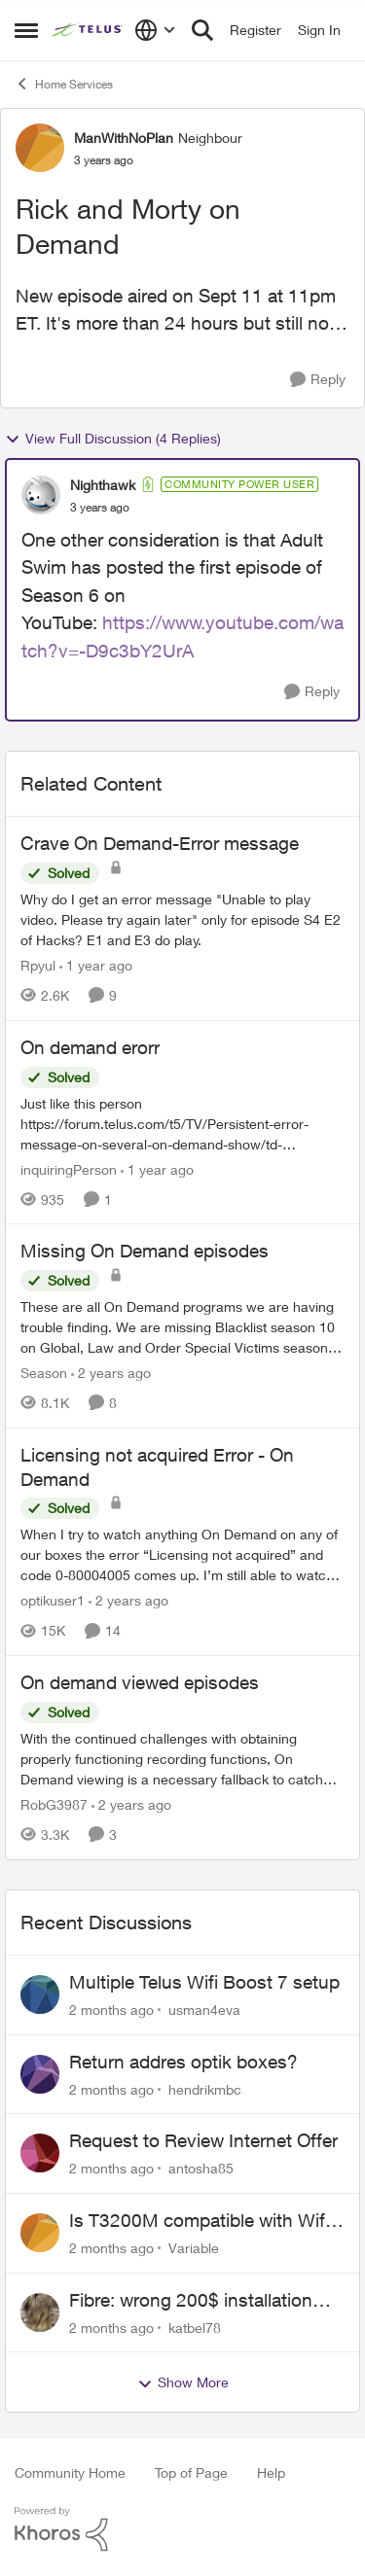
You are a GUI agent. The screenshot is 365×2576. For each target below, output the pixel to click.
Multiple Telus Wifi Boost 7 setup (204, 1982)
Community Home (70, 2472)
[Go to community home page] (89, 30)
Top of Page (191, 2472)
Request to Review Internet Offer (203, 2140)
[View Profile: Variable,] (39, 2232)
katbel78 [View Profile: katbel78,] (194, 2326)
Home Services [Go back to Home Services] (64, 83)
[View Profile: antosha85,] (39, 2153)
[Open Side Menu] (26, 30)
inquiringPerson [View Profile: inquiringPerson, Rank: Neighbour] (68, 1168)
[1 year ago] (95, 965)
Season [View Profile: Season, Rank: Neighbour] (43, 1372)
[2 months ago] (111, 2009)
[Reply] (317, 380)
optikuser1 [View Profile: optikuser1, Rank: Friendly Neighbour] (52, 1600)
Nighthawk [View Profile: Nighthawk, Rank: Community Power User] (102, 484)
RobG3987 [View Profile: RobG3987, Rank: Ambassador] (54, 1804)
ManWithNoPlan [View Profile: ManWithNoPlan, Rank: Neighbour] (123, 137)
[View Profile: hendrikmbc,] (39, 2074)
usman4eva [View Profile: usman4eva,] (204, 2009)
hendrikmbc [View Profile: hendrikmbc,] (204, 2088)
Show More (183, 2382)
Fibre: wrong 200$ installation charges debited (190, 2300)
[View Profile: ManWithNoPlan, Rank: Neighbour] (40, 148)
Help (271, 2472)
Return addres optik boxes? (183, 2061)
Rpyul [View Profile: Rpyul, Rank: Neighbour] (37, 965)
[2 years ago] (111, 1372)
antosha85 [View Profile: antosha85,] (201, 2168)
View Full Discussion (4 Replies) (113, 438)
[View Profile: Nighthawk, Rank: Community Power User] (40, 495)
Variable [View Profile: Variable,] (193, 2248)
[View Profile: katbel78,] (39, 2312)
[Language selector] (155, 30)
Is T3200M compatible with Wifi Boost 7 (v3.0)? (199, 2221)
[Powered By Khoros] (182, 2529)
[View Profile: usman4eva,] (39, 1994)
